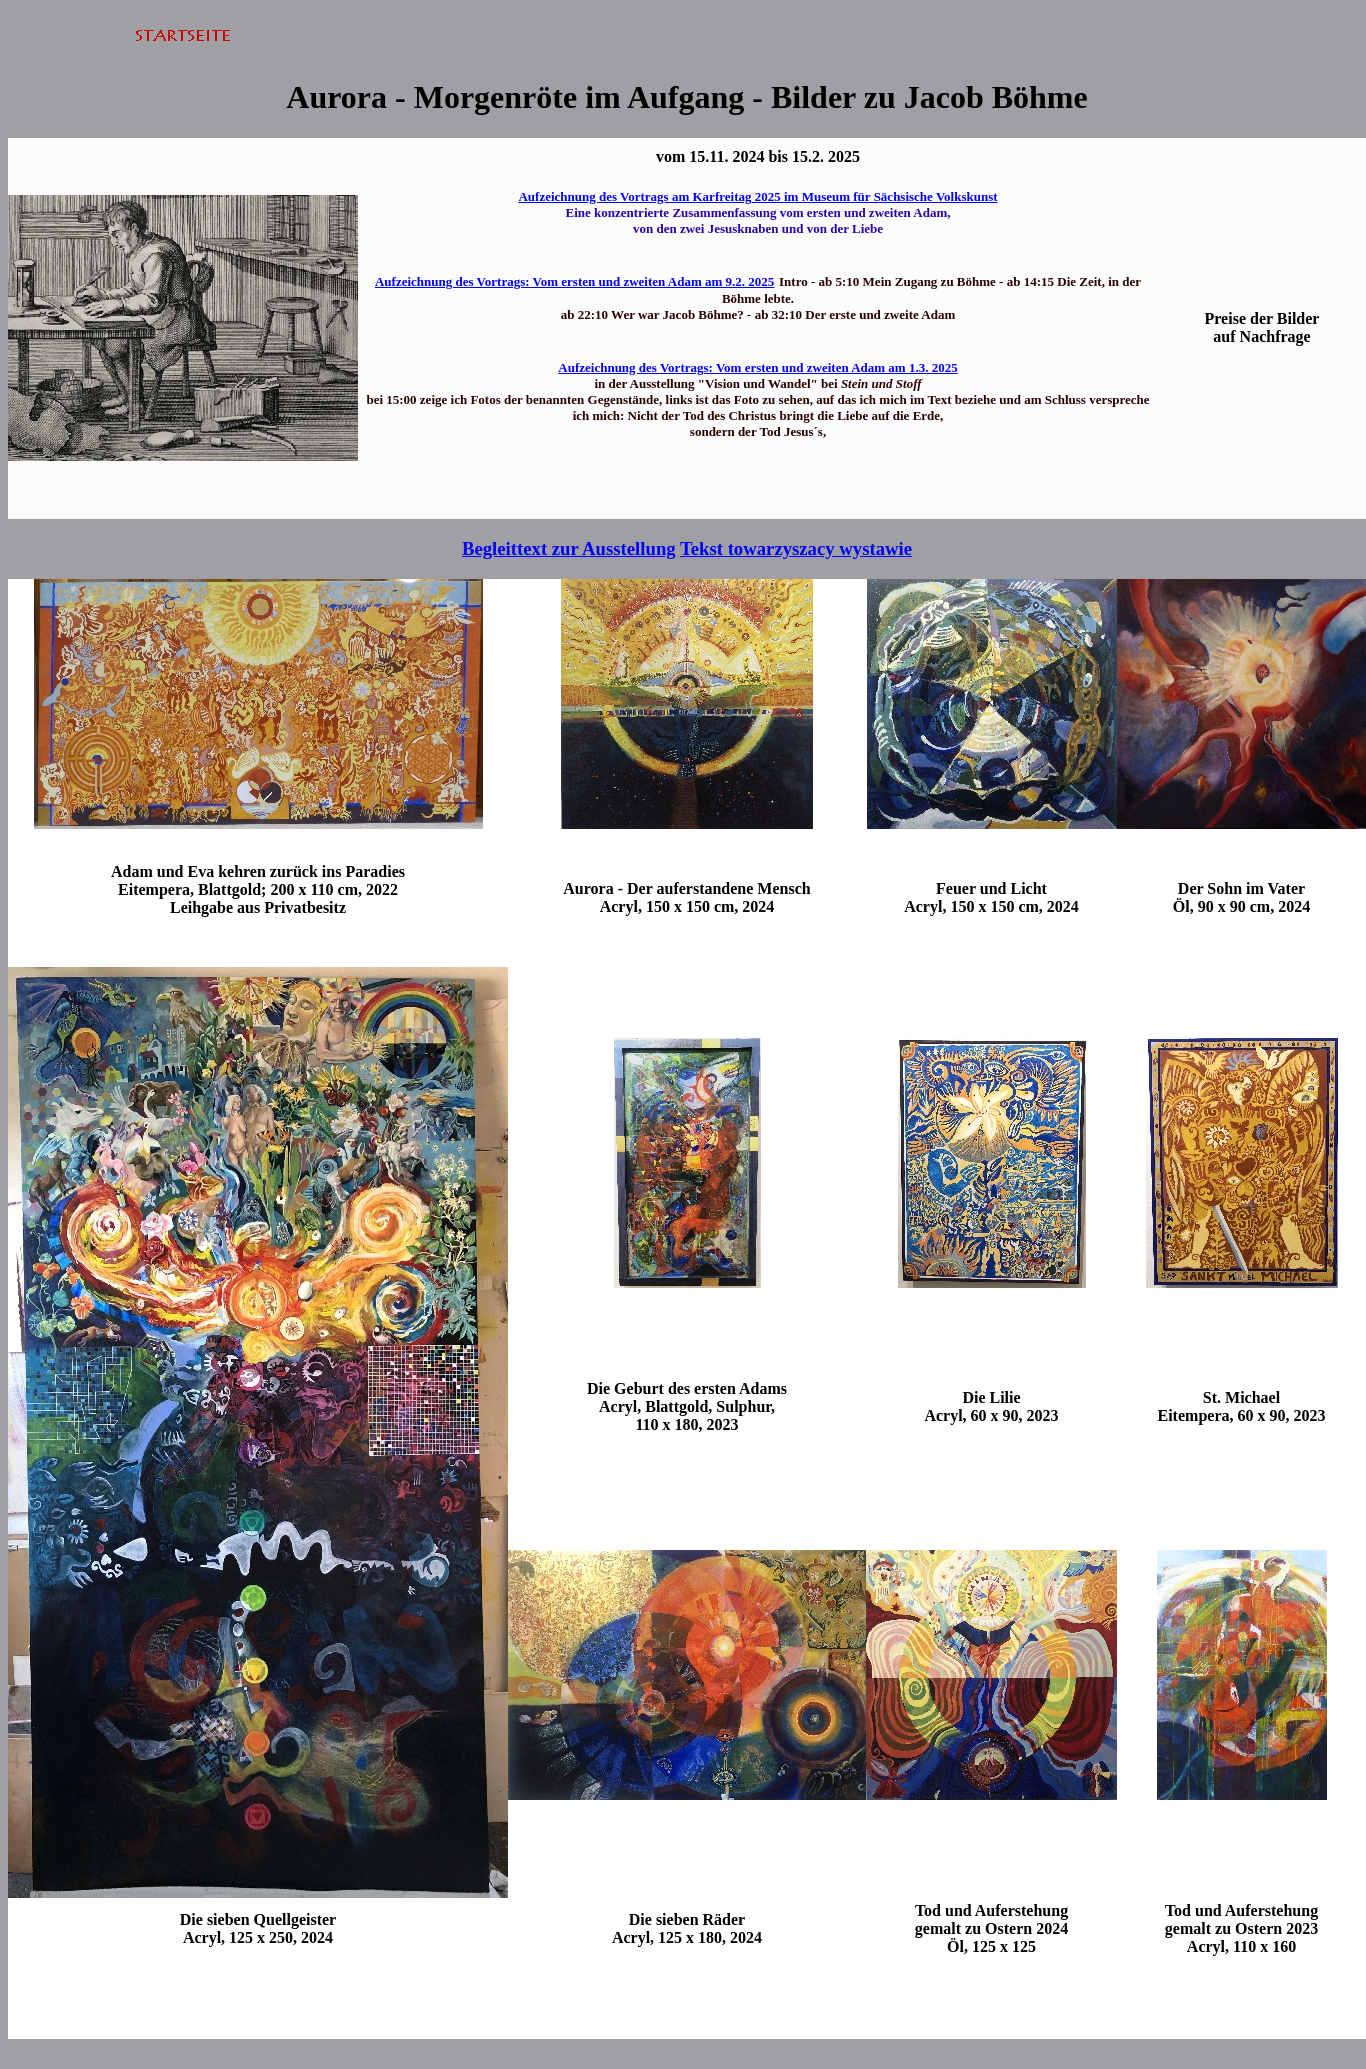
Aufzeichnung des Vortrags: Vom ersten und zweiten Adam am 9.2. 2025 (574, 281)
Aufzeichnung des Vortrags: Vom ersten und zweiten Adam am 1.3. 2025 (757, 367)
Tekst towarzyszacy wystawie (796, 548)
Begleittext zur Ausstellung (569, 548)
